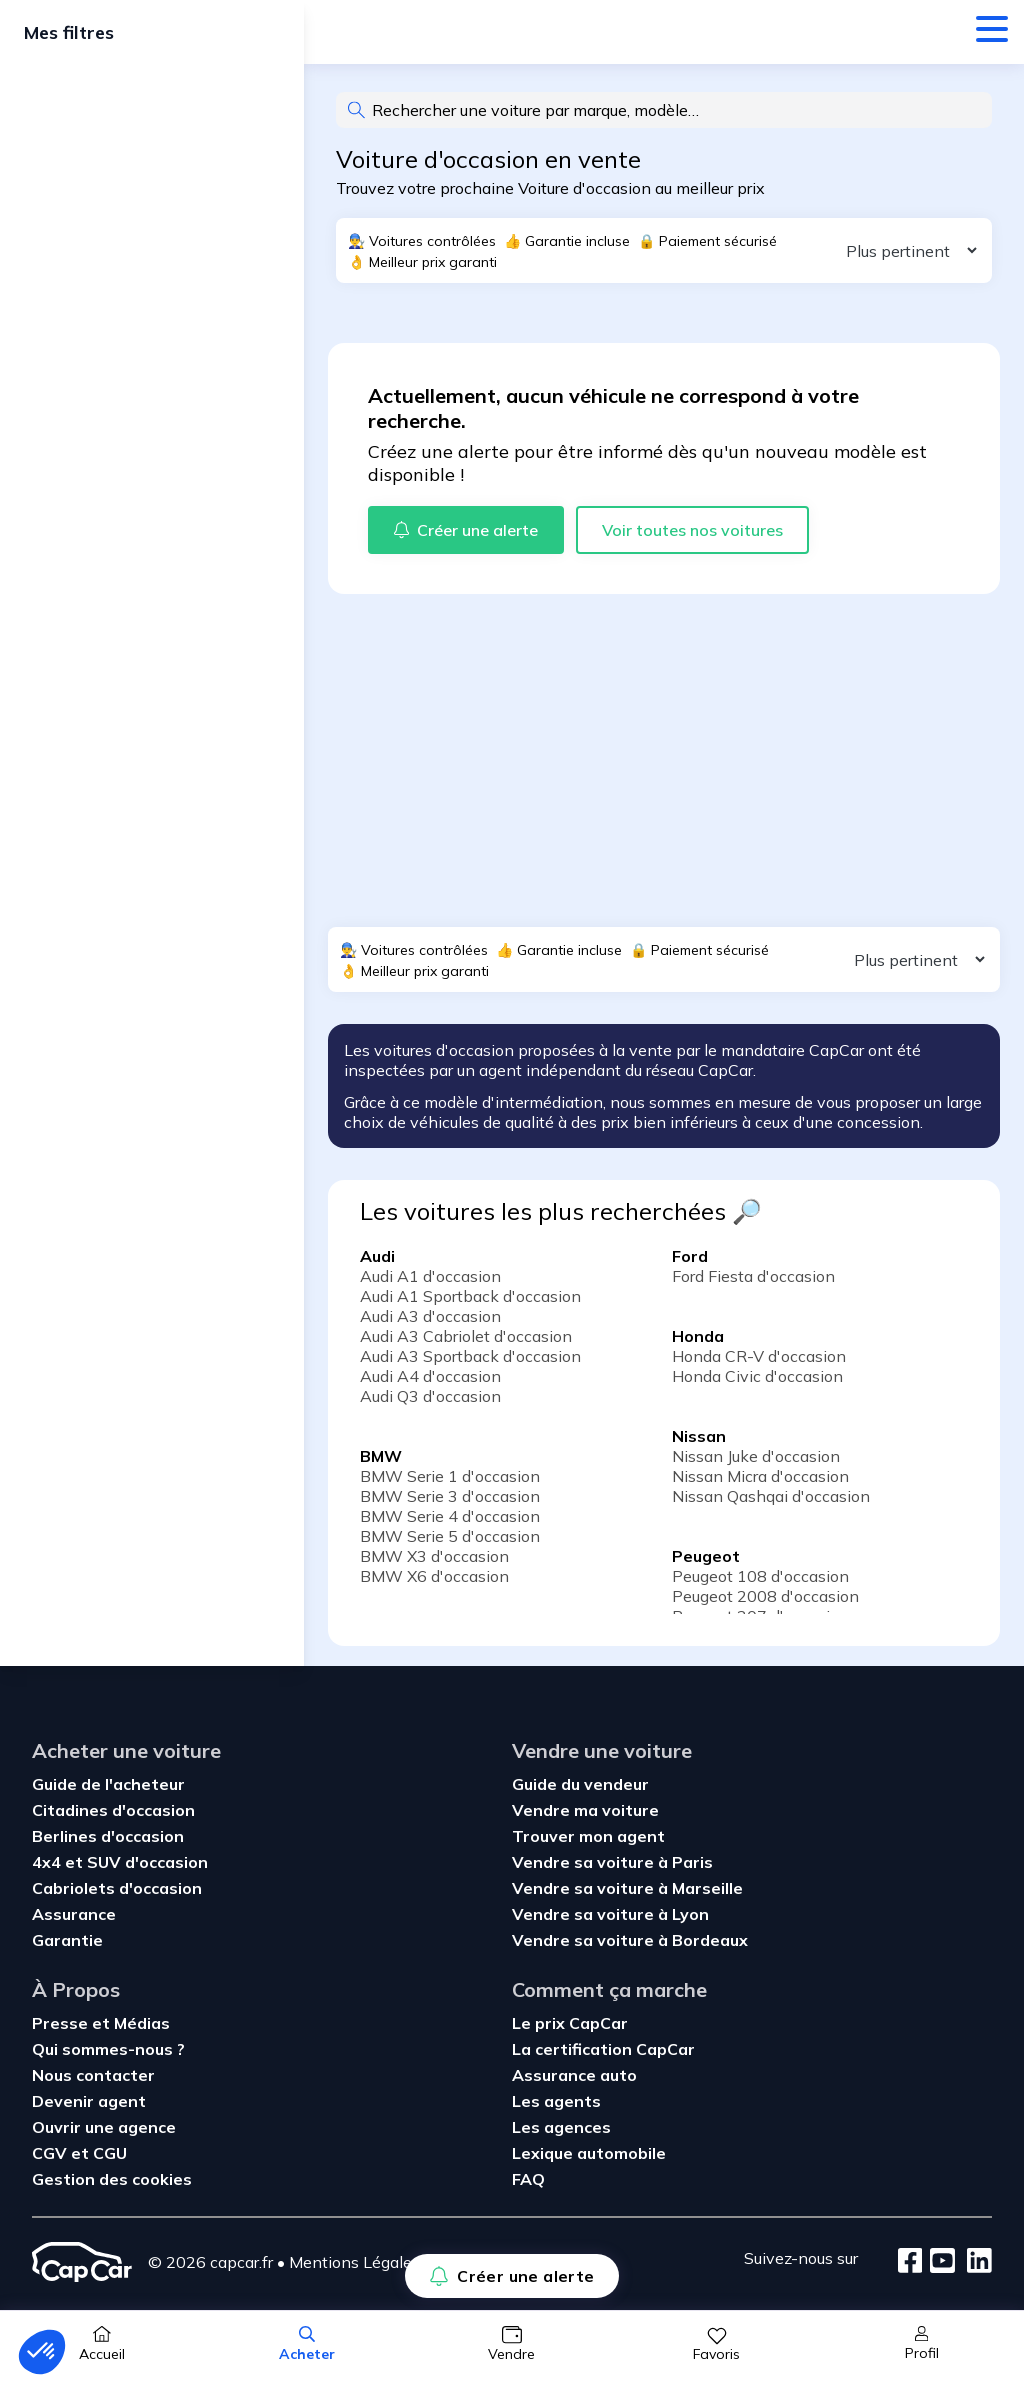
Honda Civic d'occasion (757, 1376)
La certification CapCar (603, 2049)
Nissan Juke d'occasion (756, 1456)
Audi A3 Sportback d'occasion (470, 1356)
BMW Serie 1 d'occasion (450, 1476)
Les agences (561, 2127)
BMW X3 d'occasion (434, 1556)
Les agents (556, 2101)
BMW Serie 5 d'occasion (450, 1536)
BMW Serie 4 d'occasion (450, 1516)
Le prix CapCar (570, 2023)
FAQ (528, 2179)
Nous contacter (93, 2075)
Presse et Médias (101, 2023)
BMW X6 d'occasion (434, 1576)
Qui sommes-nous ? (108, 2049)
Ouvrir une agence (104, 2127)
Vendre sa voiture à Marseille (627, 1888)
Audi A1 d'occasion (430, 1276)
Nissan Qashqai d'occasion (771, 1496)
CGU (110, 2153)
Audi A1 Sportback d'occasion (470, 1296)
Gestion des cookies (112, 2179)
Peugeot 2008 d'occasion (765, 1596)
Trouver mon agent (588, 1836)
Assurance (74, 1914)
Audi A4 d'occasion (430, 1376)
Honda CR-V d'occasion (759, 1356)
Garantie (67, 1940)
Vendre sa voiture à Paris (612, 1862)
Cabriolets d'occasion (117, 1888)
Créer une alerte (511, 2276)
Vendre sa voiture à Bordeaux (630, 1940)
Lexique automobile (589, 2153)
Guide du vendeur (580, 1784)
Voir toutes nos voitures (692, 530)
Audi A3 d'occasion (430, 1316)
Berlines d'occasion (108, 1836)
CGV (51, 2153)
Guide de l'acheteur (108, 1784)
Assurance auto (574, 2075)
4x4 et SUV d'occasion (120, 1862)
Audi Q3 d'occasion (430, 1396)
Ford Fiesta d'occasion (753, 1276)
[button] (42, 2352)
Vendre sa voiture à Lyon (610, 1914)
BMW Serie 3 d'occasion (450, 1496)
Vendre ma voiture (585, 1810)
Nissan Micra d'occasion (760, 1476)
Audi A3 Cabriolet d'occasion (466, 1336)
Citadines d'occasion (113, 1810)
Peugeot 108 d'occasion (760, 1576)
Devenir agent (89, 2101)
